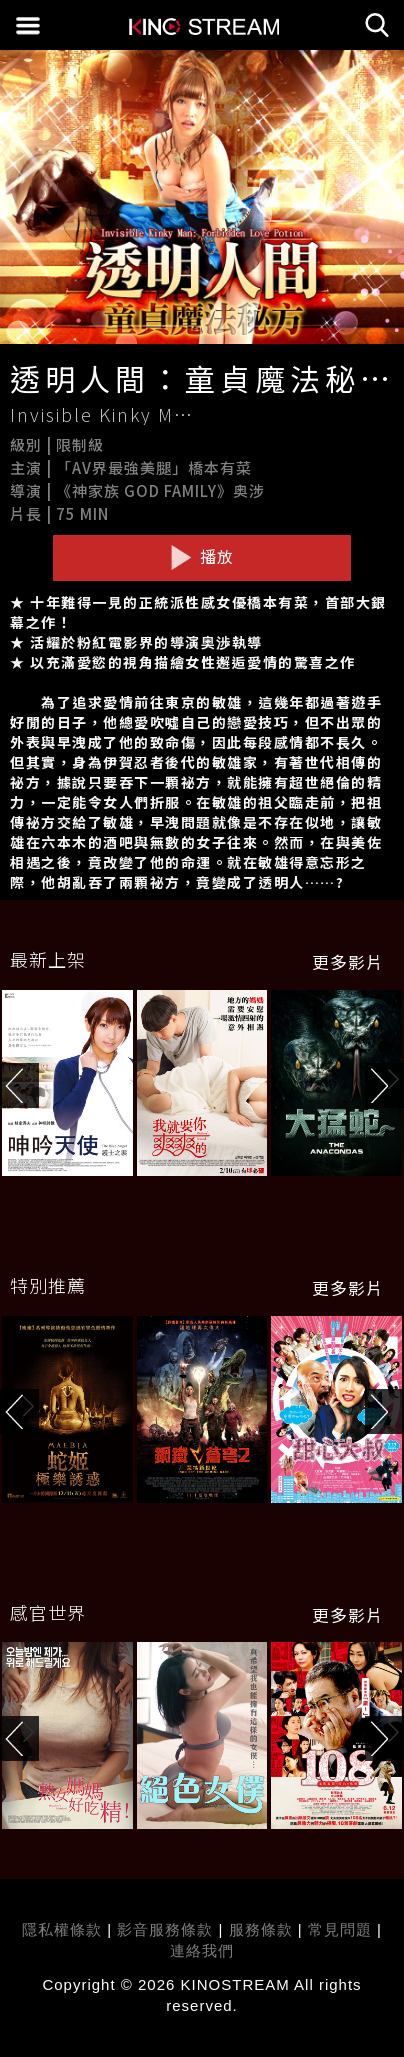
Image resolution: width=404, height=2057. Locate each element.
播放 (202, 557)
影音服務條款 (165, 1929)
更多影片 (348, 962)
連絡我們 (202, 1950)
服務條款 (263, 1929)
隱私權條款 (62, 1929)
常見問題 (340, 1929)
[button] (384, 1085)
